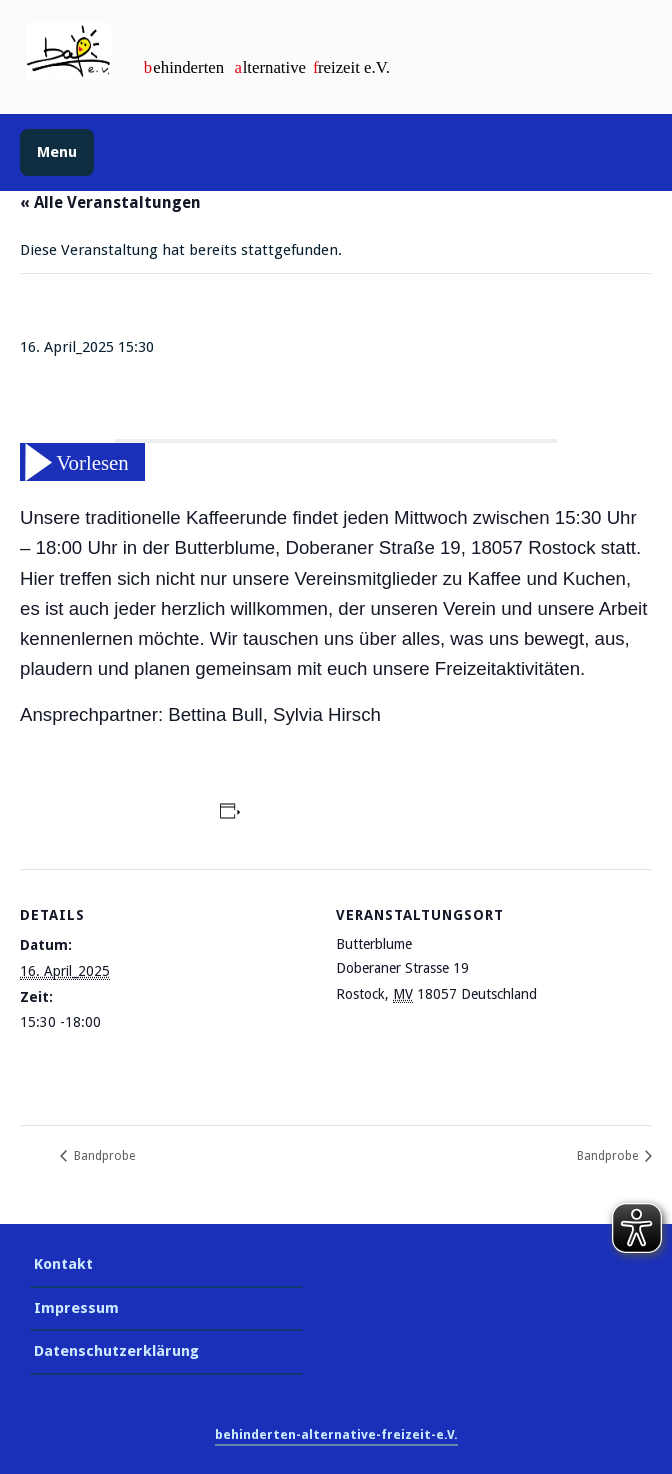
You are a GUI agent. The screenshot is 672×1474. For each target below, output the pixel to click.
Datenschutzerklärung (116, 1351)
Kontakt (63, 1264)
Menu (57, 152)
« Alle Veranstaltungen (110, 202)
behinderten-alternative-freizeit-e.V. (336, 1434)
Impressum (76, 1308)
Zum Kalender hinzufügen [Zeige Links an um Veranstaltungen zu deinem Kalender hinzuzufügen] (338, 814)
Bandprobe (103, 1156)
